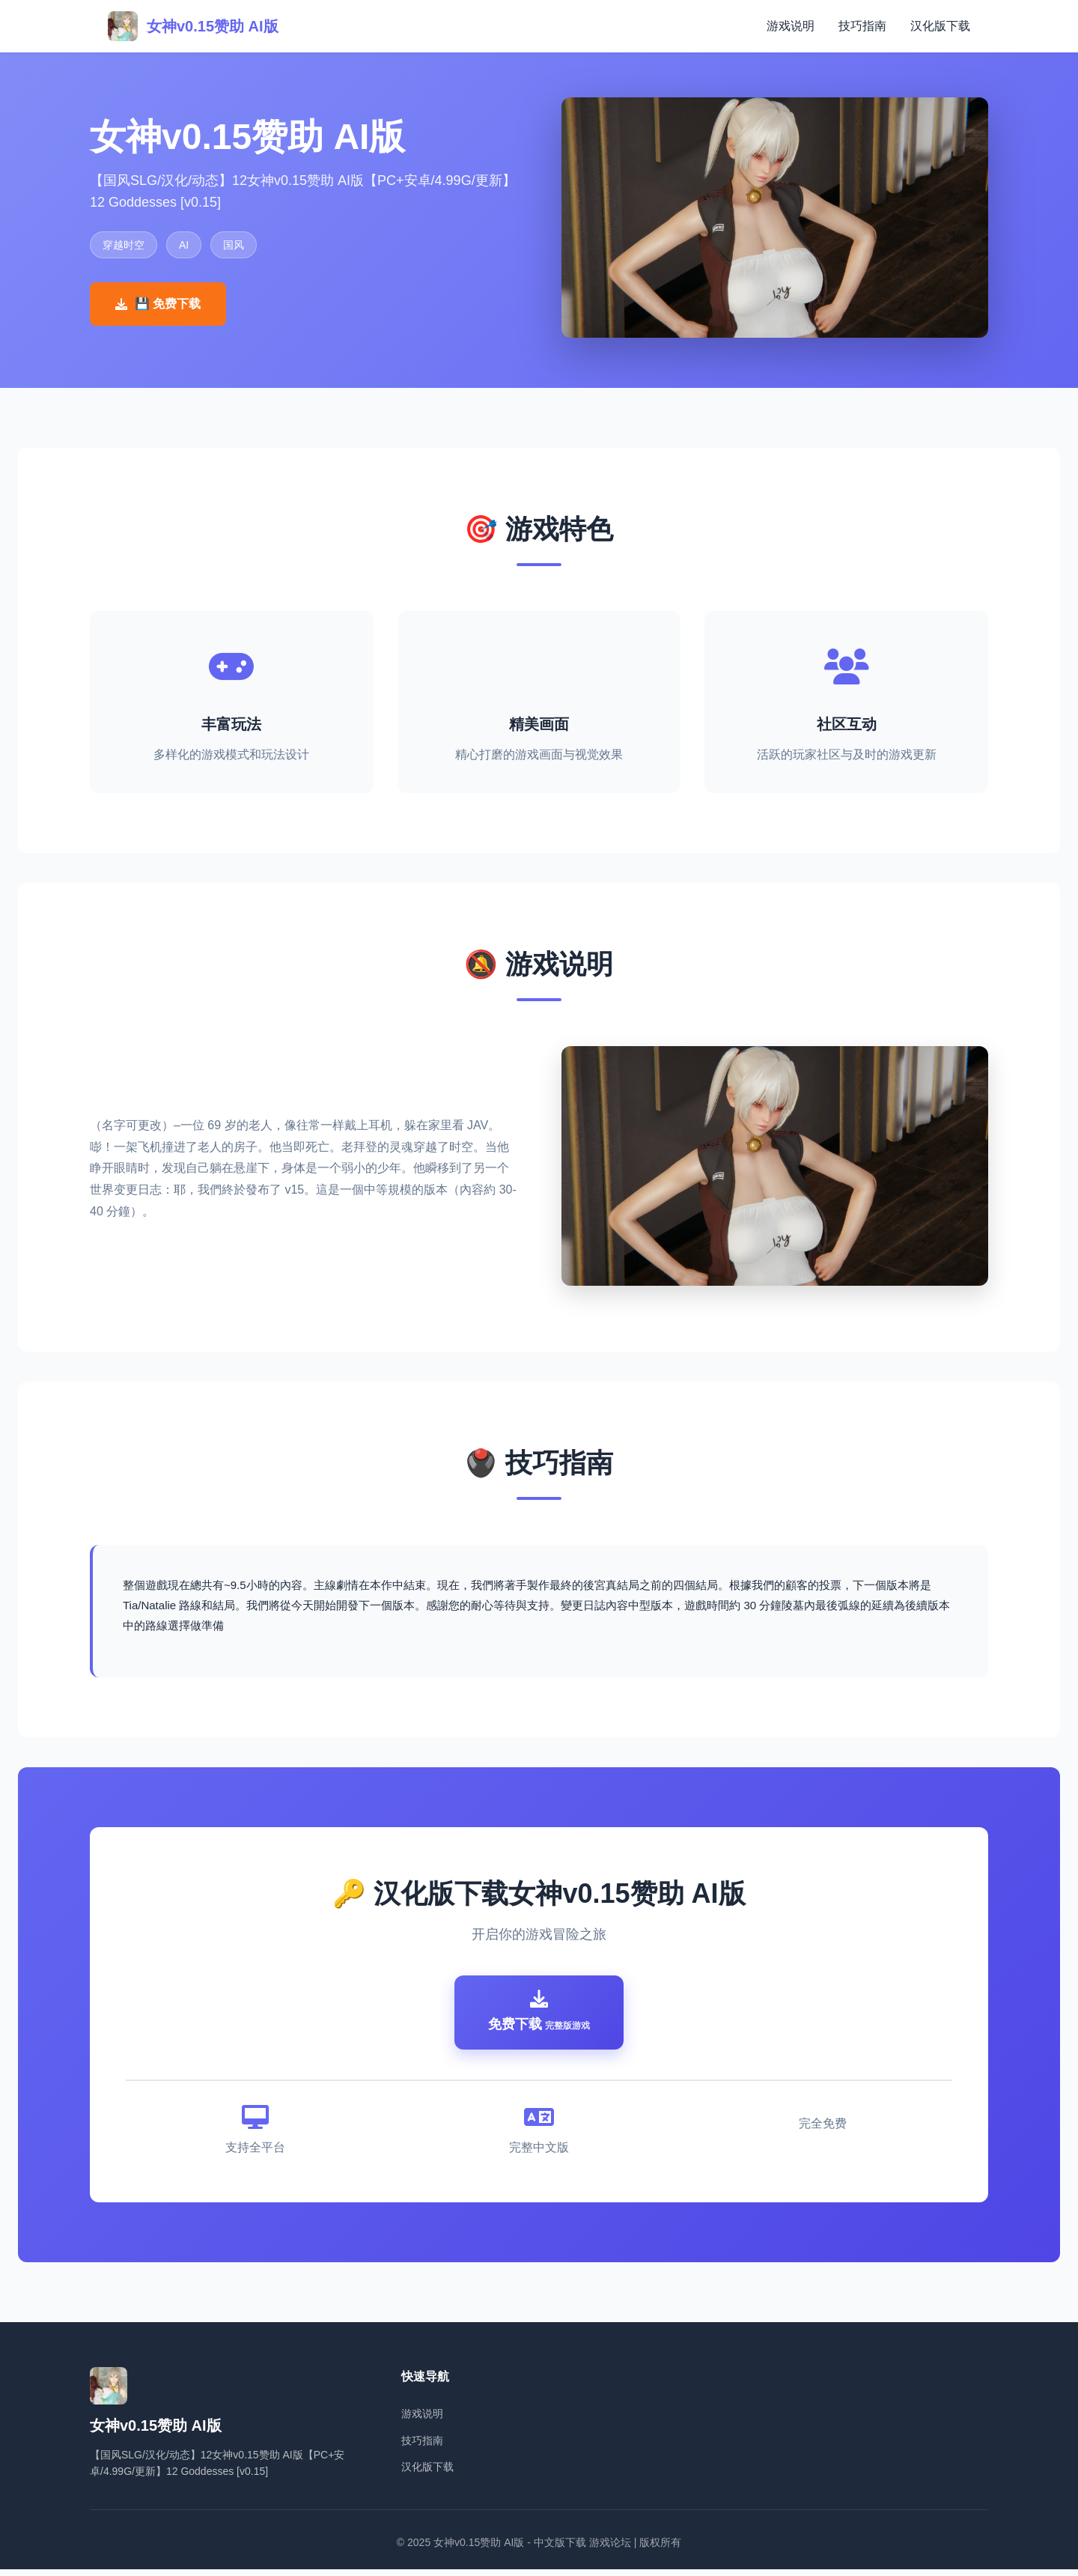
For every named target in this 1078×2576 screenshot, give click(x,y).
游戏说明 (790, 25)
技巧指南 (862, 25)
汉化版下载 (940, 25)
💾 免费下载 (158, 303)
